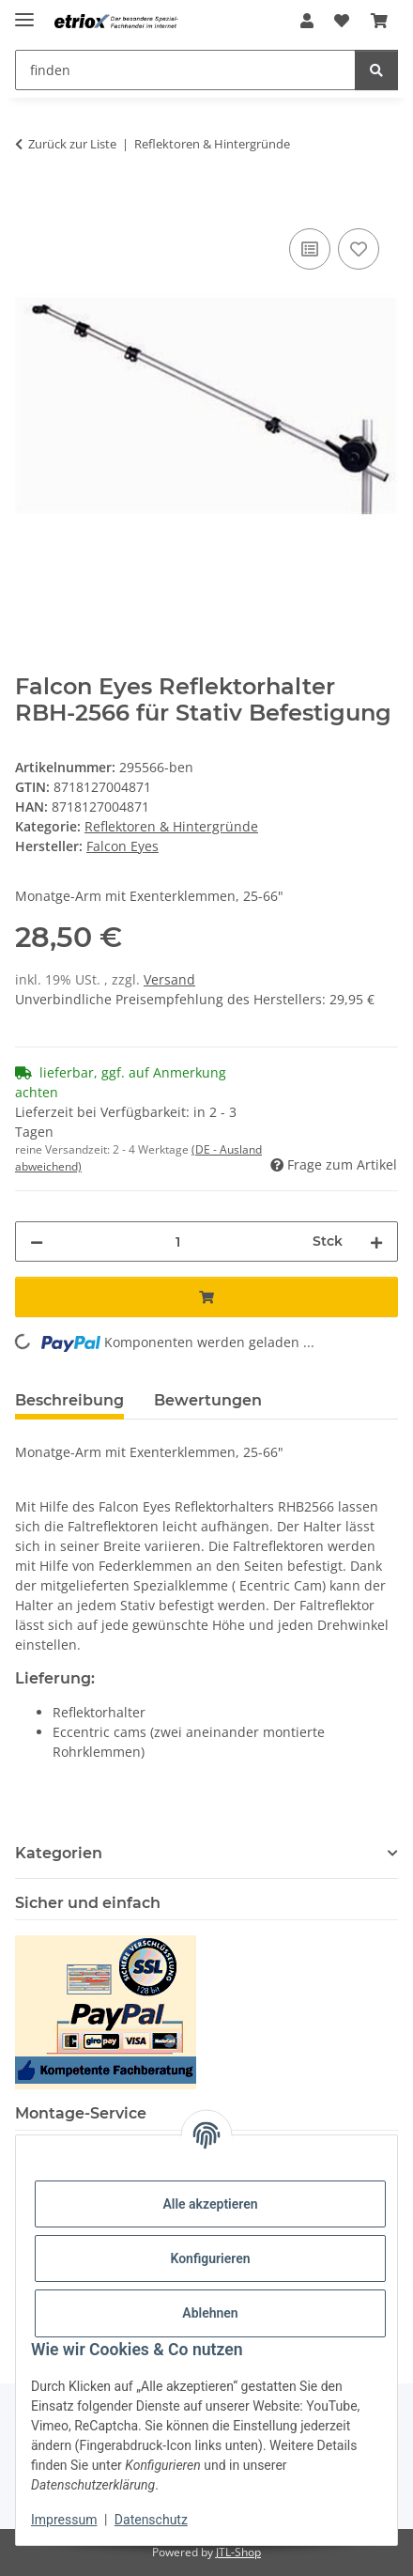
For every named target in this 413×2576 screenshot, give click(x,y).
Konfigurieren (210, 2258)
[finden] (376, 70)
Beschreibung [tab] (69, 1400)
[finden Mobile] (185, 70)
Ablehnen (209, 2312)
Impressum (64, 2519)
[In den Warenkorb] (30, 203)
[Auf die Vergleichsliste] (309, 249)
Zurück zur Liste (72, 143)
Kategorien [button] (58, 1853)
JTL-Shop (238, 2552)
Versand (169, 979)
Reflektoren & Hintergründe (171, 826)
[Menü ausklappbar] (24, 11)
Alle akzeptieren (209, 2203)
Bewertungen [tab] (208, 1400)
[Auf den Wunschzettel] (358, 249)
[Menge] (177, 1241)
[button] (307, 20)
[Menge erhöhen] (376, 1241)
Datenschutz (151, 2519)
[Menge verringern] (36, 1241)
